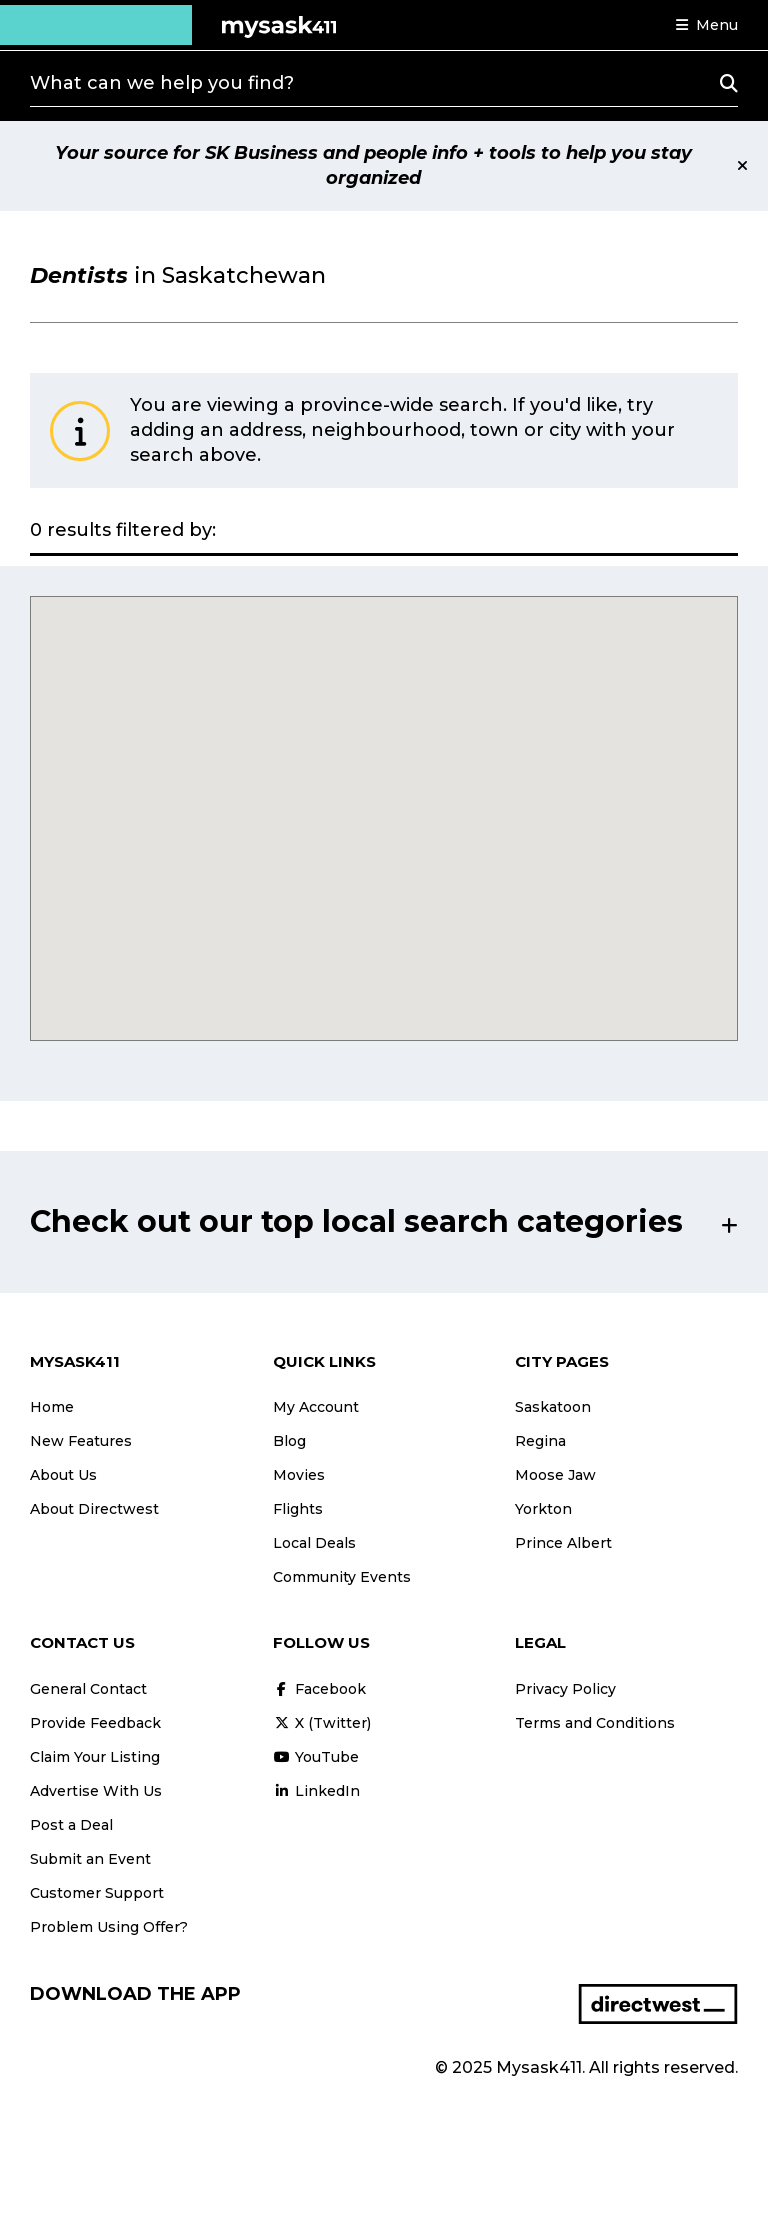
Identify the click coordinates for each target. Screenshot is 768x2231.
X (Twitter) (322, 1723)
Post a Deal (71, 1825)
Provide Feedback (95, 1723)
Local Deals (314, 1543)
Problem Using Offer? (109, 1927)
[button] (707, 25)
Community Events (342, 1577)
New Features (81, 1441)
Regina (540, 1441)
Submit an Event (90, 1859)
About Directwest (94, 1509)
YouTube (316, 1757)
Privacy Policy (565, 1689)
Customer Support (97, 1893)
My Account (316, 1407)
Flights (298, 1509)
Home (52, 1407)
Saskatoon (553, 1407)
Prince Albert (563, 1543)
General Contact (88, 1689)
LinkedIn (316, 1791)
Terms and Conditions (595, 1723)
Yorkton (543, 1509)
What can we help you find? (162, 83)
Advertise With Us (96, 1791)
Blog (289, 1441)
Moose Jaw (555, 1475)
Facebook (319, 1689)
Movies (299, 1475)
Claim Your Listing (95, 1757)
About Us (63, 1475)
